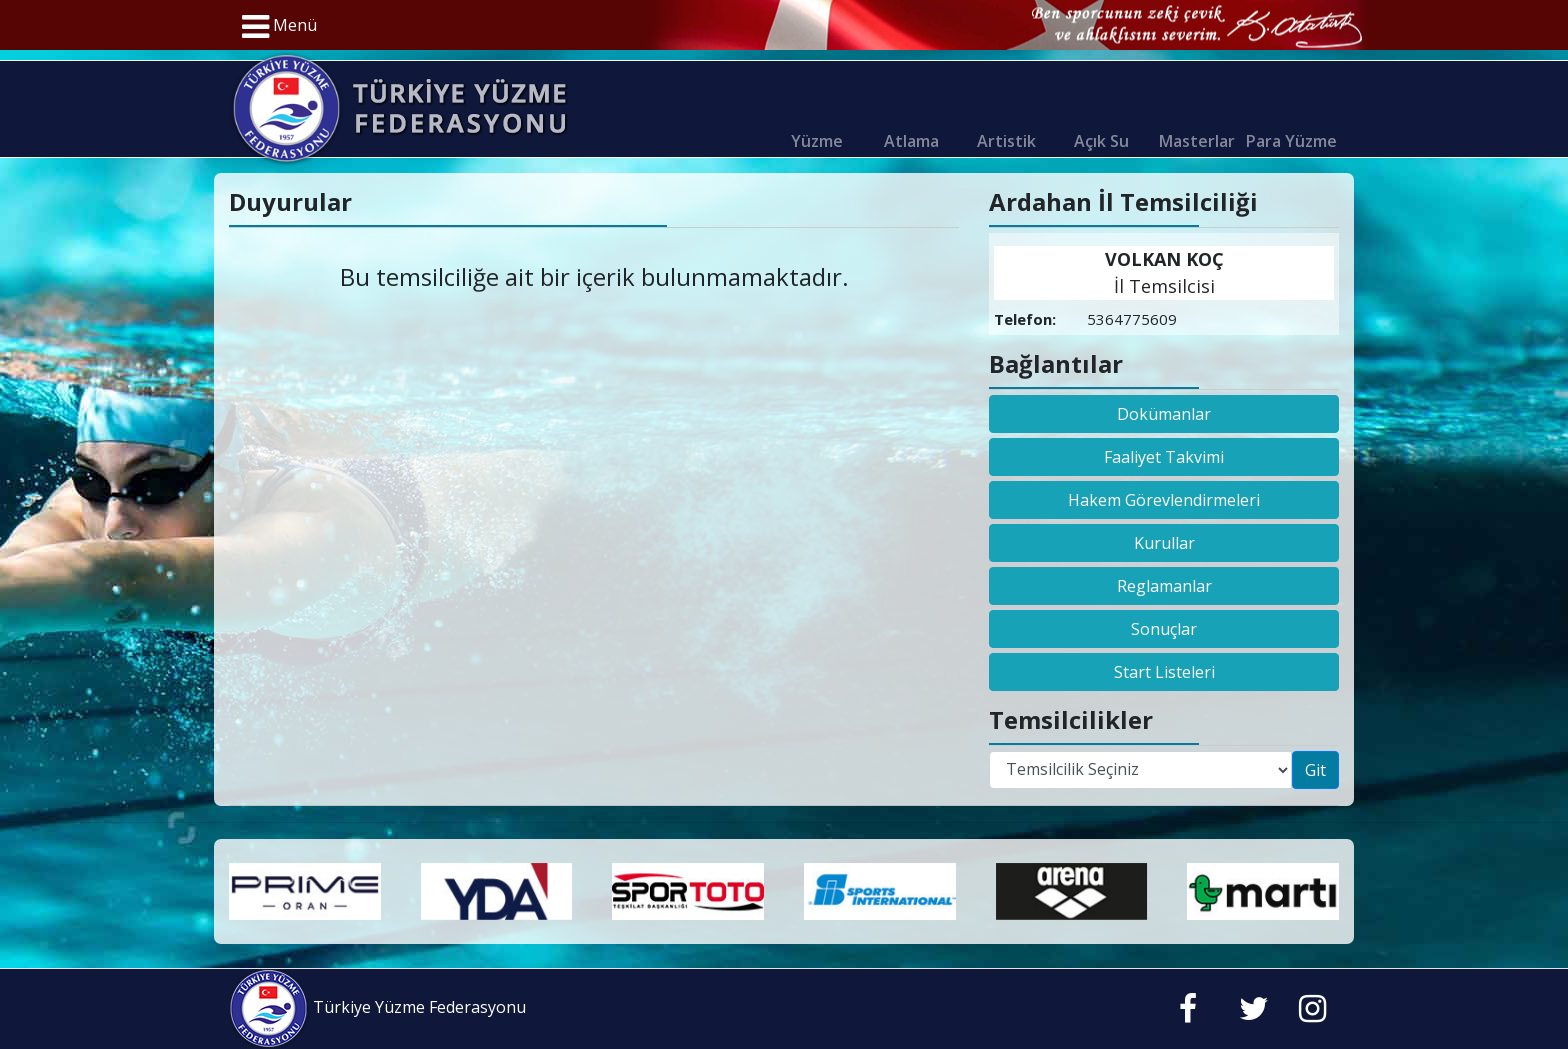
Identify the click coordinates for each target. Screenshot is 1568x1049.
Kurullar (1164, 543)
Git (1315, 770)
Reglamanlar (1164, 586)
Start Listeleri (1164, 672)
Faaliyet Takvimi (1164, 457)
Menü (279, 27)
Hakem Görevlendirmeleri (1164, 500)
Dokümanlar (1164, 414)
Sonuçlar (1164, 629)
